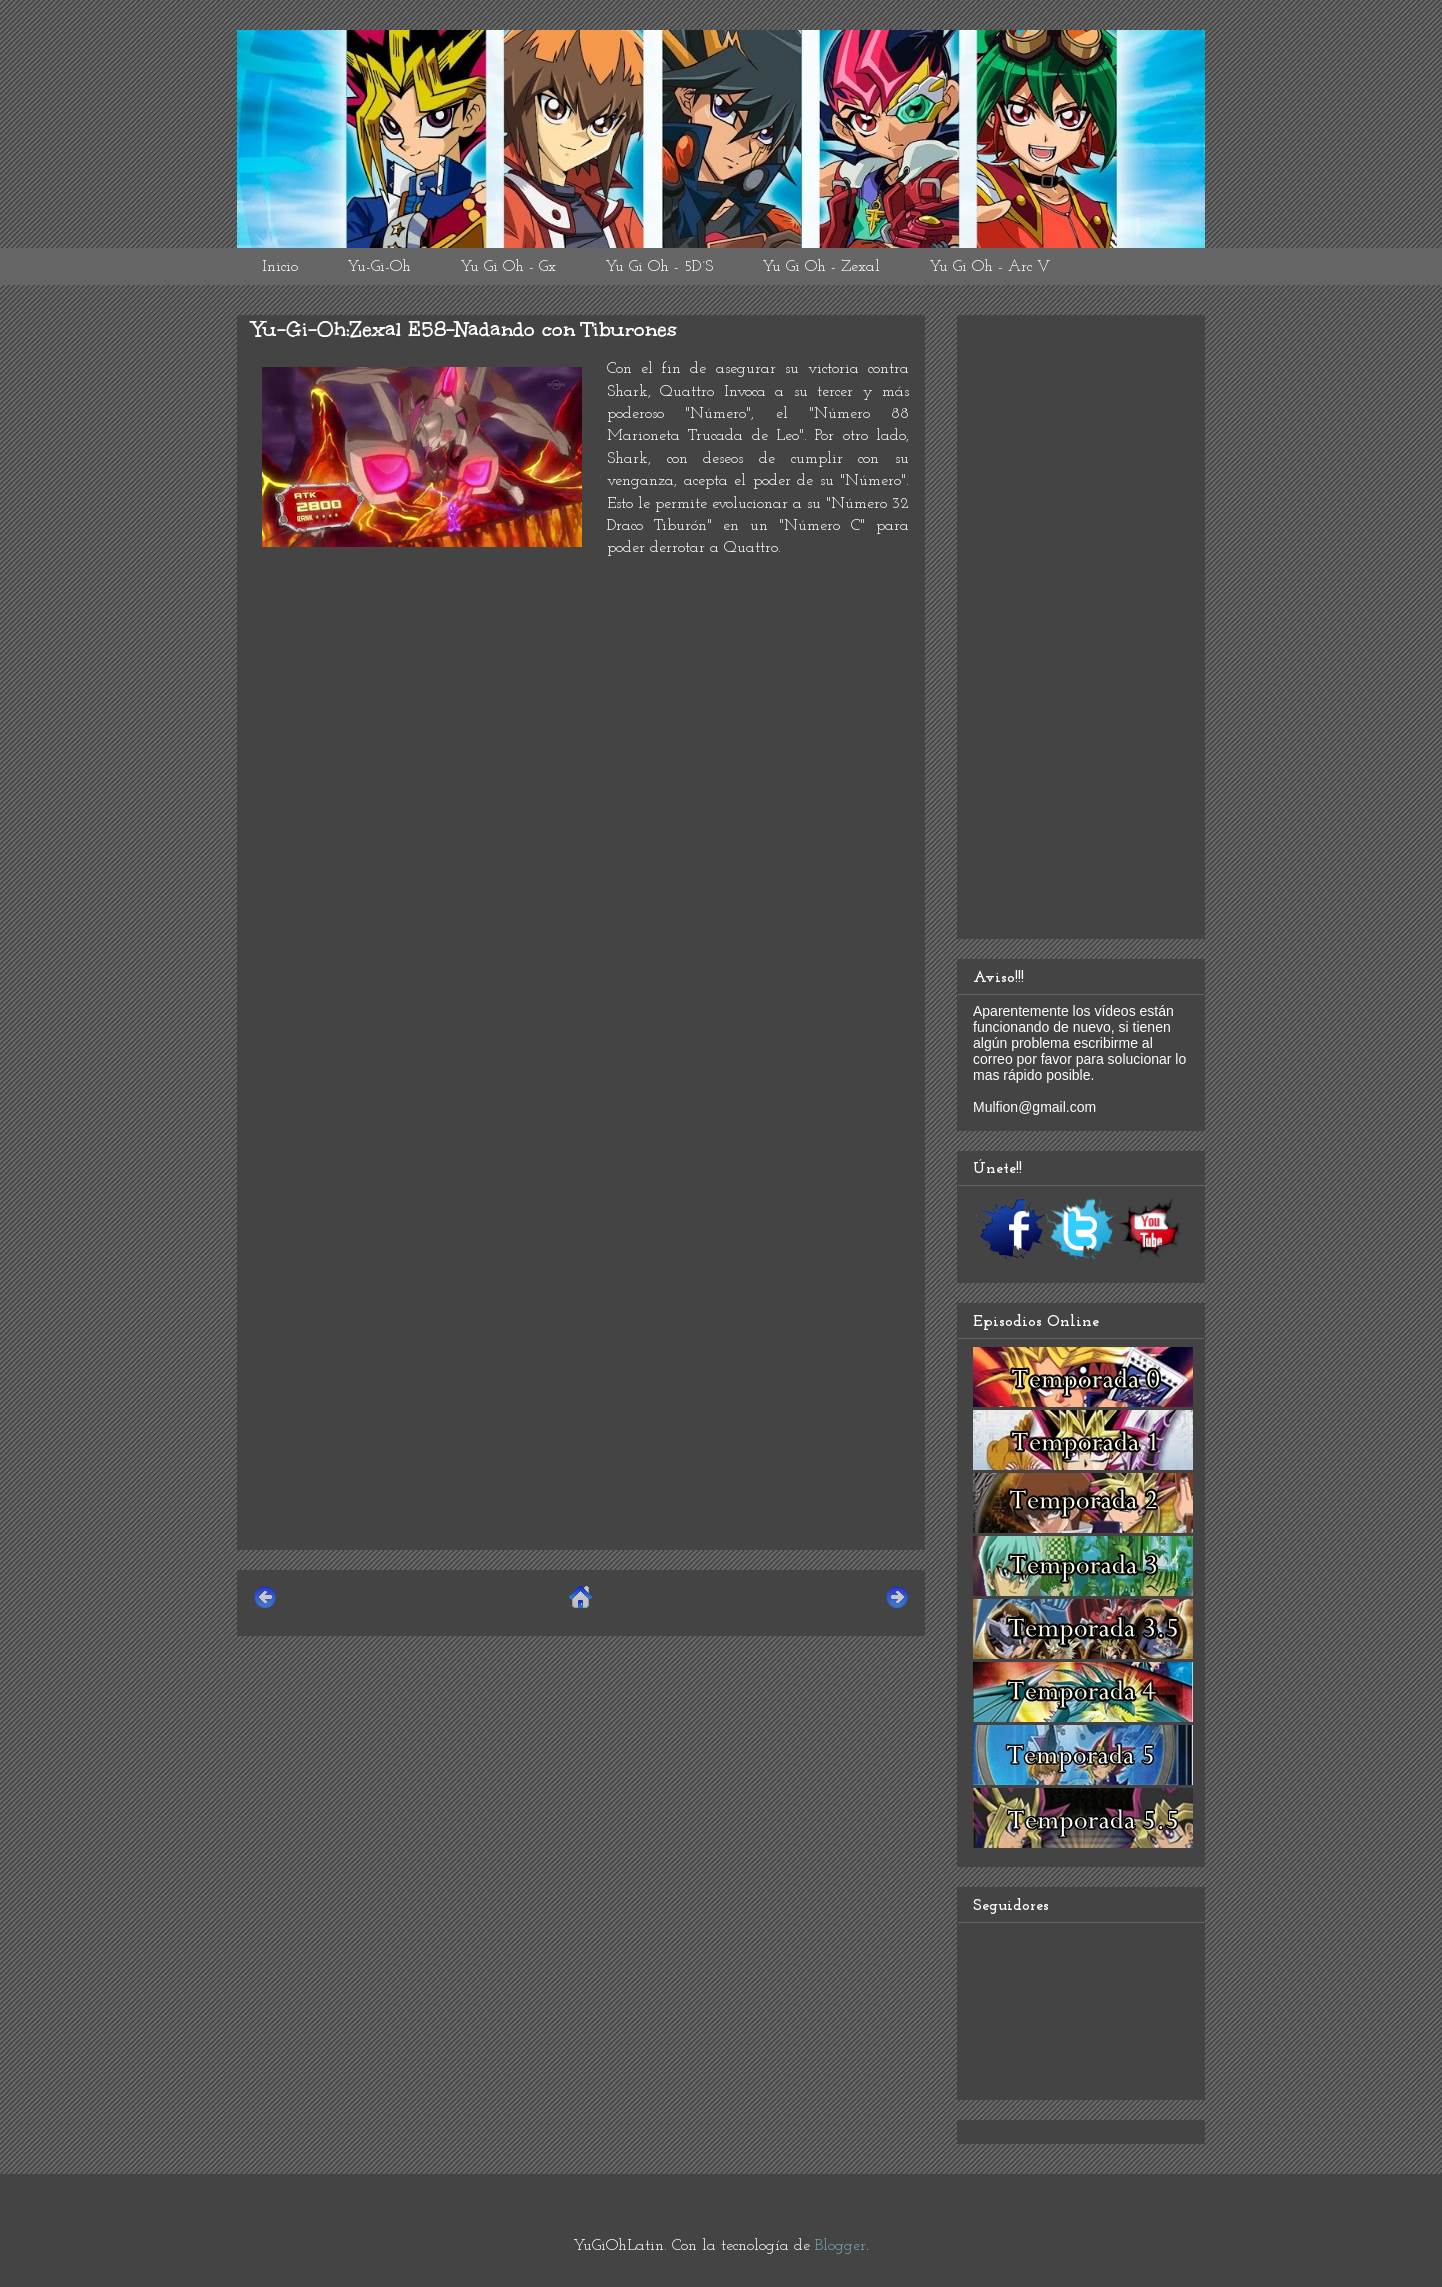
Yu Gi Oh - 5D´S (659, 267)
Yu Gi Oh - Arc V (989, 267)
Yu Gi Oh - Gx (508, 267)
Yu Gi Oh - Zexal (821, 267)
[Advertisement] (581, 1394)
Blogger (840, 2246)
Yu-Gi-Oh (379, 267)
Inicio (280, 267)
